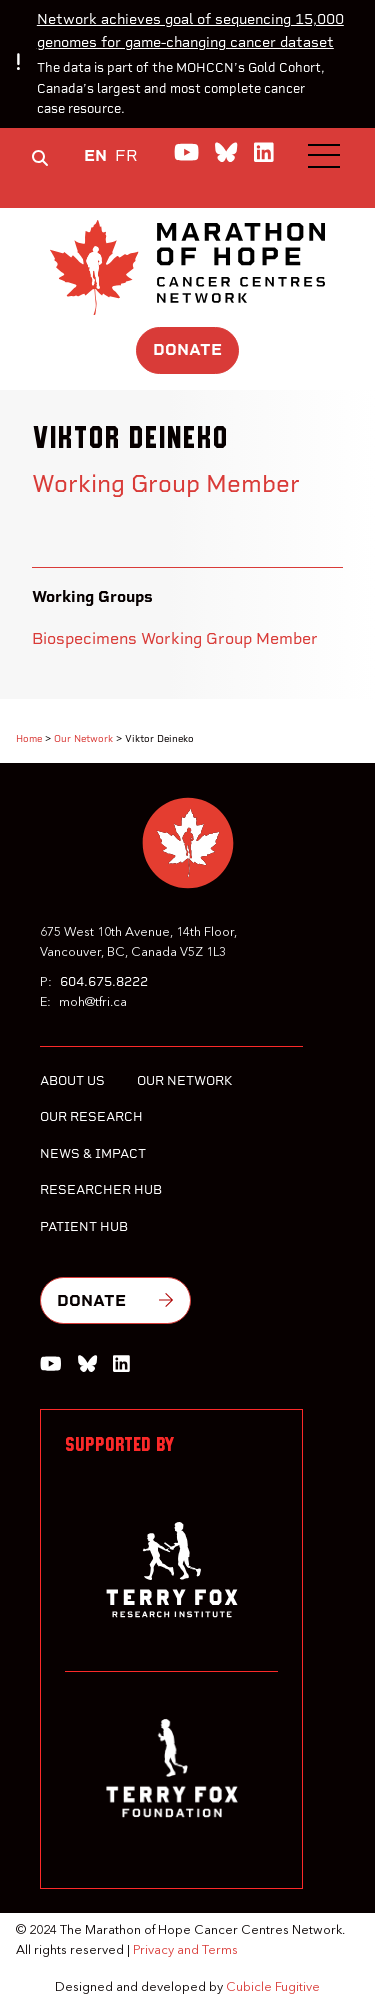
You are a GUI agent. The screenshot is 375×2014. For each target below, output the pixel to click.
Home (29, 738)
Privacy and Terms (185, 1950)
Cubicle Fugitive (273, 1987)
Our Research (91, 1116)
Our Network (83, 738)
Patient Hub (84, 1226)
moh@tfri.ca (93, 1002)
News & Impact (93, 1153)
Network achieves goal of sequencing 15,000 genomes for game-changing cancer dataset (190, 30)
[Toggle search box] (40, 158)
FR (126, 155)
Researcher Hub (101, 1189)
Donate (187, 349)
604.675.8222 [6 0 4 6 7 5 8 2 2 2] (104, 981)
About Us (72, 1080)
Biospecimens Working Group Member (175, 638)
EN (95, 155)
